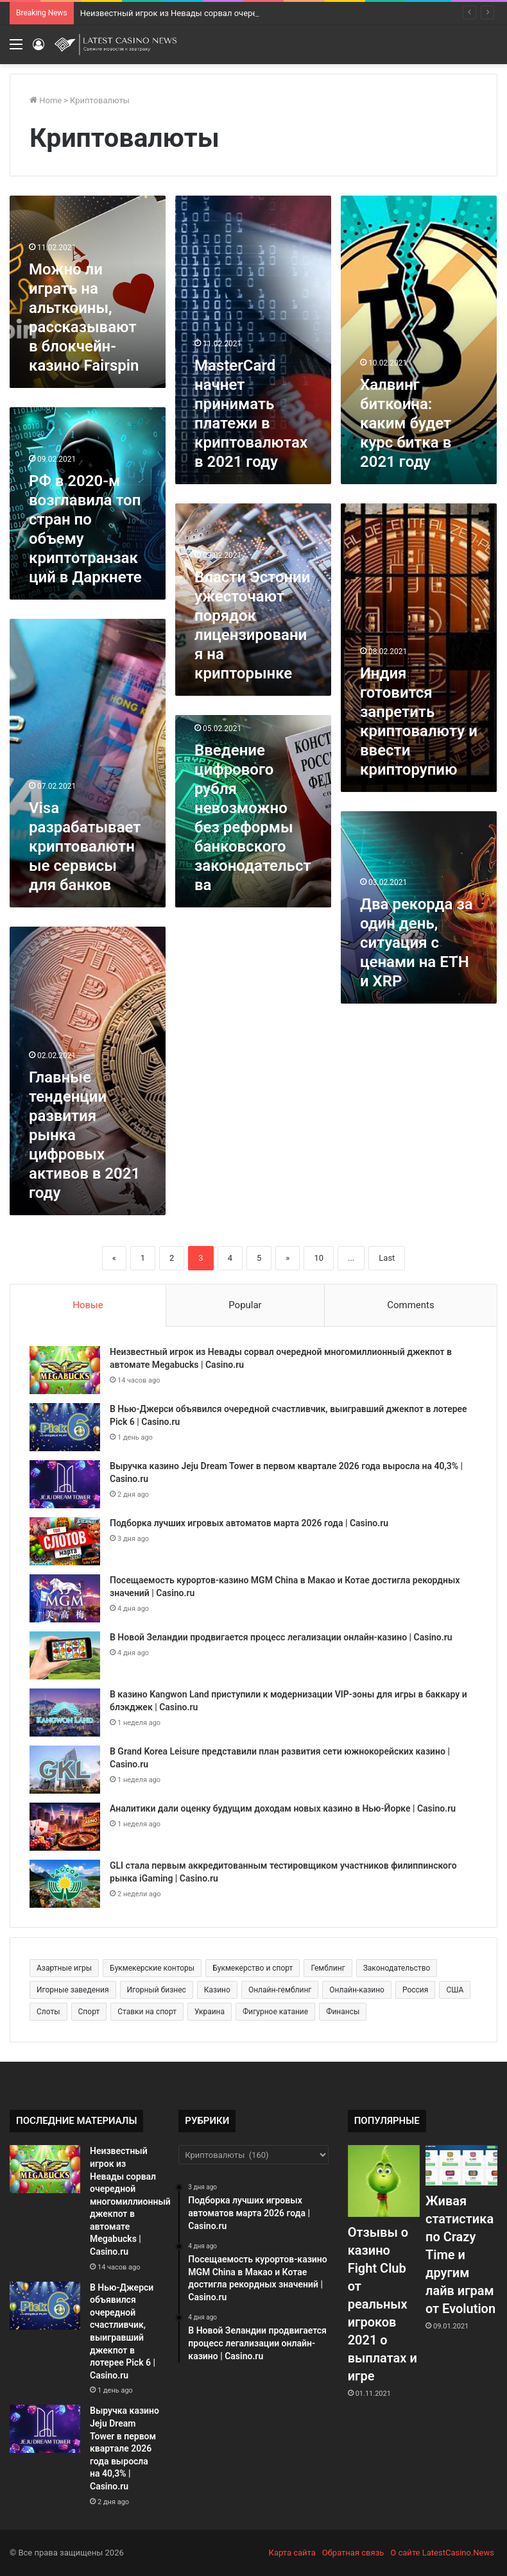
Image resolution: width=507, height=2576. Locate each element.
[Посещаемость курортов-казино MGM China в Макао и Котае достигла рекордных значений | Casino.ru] (65, 1598)
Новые (88, 1305)
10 (318, 1258)
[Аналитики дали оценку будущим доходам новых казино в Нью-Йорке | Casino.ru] (65, 1827)
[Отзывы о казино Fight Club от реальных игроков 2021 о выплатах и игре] (384, 2181)
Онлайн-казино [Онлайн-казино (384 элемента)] (356, 1989)
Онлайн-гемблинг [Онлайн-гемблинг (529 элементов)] (279, 1989)
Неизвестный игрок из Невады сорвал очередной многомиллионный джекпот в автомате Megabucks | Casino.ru (130, 2201)
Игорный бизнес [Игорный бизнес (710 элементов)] (156, 1989)
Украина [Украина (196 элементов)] (209, 2011)
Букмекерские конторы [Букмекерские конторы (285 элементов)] (152, 1968)
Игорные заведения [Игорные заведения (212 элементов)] (73, 1989)
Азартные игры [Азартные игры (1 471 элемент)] (64, 1968)
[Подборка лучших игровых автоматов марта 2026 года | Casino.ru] (65, 1541)
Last (387, 1258)
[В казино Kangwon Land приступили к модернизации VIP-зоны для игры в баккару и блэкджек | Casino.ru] (65, 1712)
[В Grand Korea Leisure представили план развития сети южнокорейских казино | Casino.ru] (65, 1770)
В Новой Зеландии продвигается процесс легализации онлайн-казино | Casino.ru (281, 1637)
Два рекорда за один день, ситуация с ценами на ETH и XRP (416, 942)
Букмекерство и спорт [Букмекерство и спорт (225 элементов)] (252, 1968)
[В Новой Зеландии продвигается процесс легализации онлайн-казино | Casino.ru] (65, 1655)
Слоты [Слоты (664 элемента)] (48, 2011)
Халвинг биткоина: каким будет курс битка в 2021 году (405, 423)
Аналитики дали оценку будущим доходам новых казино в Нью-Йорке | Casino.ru (283, 1808)
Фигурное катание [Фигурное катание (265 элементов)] (275, 2011)
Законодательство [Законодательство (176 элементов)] (397, 1968)
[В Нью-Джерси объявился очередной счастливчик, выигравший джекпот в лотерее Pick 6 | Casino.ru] (65, 1427)
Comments (410, 1305)
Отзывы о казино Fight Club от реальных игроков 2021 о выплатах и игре (382, 2304)
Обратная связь (353, 2552)
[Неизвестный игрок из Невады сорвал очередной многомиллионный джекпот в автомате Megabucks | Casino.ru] (65, 1370)
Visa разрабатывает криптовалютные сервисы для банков (85, 846)
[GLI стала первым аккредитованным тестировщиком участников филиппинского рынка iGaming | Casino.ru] (65, 1884)
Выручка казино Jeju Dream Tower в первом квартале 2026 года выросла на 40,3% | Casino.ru (124, 2448)
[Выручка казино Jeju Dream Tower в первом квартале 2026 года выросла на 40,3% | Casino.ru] (65, 1484)
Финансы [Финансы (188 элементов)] (342, 2011)
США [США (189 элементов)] (454, 1989)
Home (46, 100)
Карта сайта (292, 2552)
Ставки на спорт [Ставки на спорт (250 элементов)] (146, 2011)
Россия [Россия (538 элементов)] (415, 1989)
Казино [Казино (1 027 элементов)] (217, 1989)
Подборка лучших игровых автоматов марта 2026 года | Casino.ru (249, 1523)
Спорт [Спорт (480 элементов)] (89, 2011)
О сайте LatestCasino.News (442, 2552)
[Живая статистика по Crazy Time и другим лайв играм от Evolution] (461, 2165)
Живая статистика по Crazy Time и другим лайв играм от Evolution (460, 2254)
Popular (245, 1305)
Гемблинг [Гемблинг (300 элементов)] (328, 1968)
